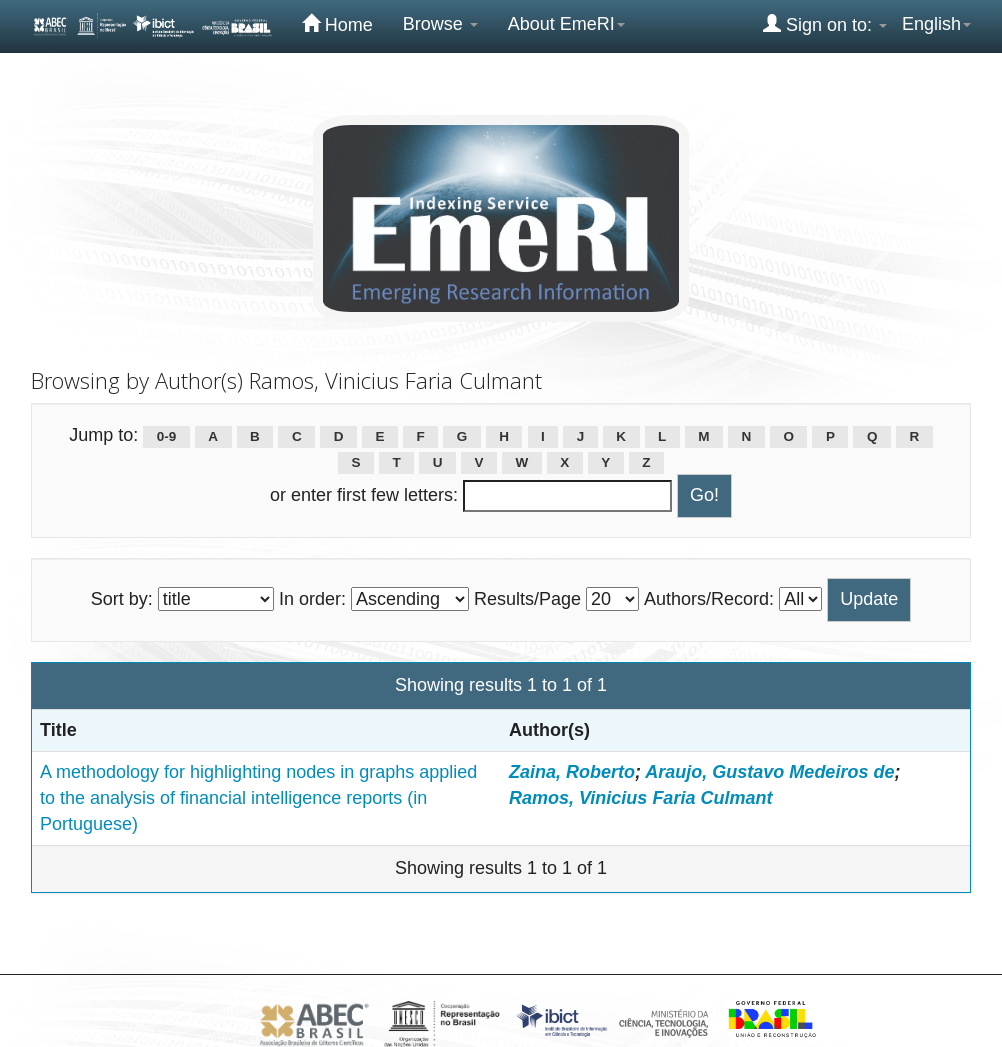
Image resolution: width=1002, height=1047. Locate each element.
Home (337, 24)
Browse (440, 24)
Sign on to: (825, 24)
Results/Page (527, 599)
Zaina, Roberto (572, 772)
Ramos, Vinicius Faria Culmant (640, 798)
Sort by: (122, 599)
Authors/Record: (709, 599)
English (936, 24)
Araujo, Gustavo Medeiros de (769, 772)
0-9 (167, 436)
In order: (312, 599)
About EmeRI (566, 24)
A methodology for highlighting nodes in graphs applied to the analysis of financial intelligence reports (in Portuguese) (258, 797)
